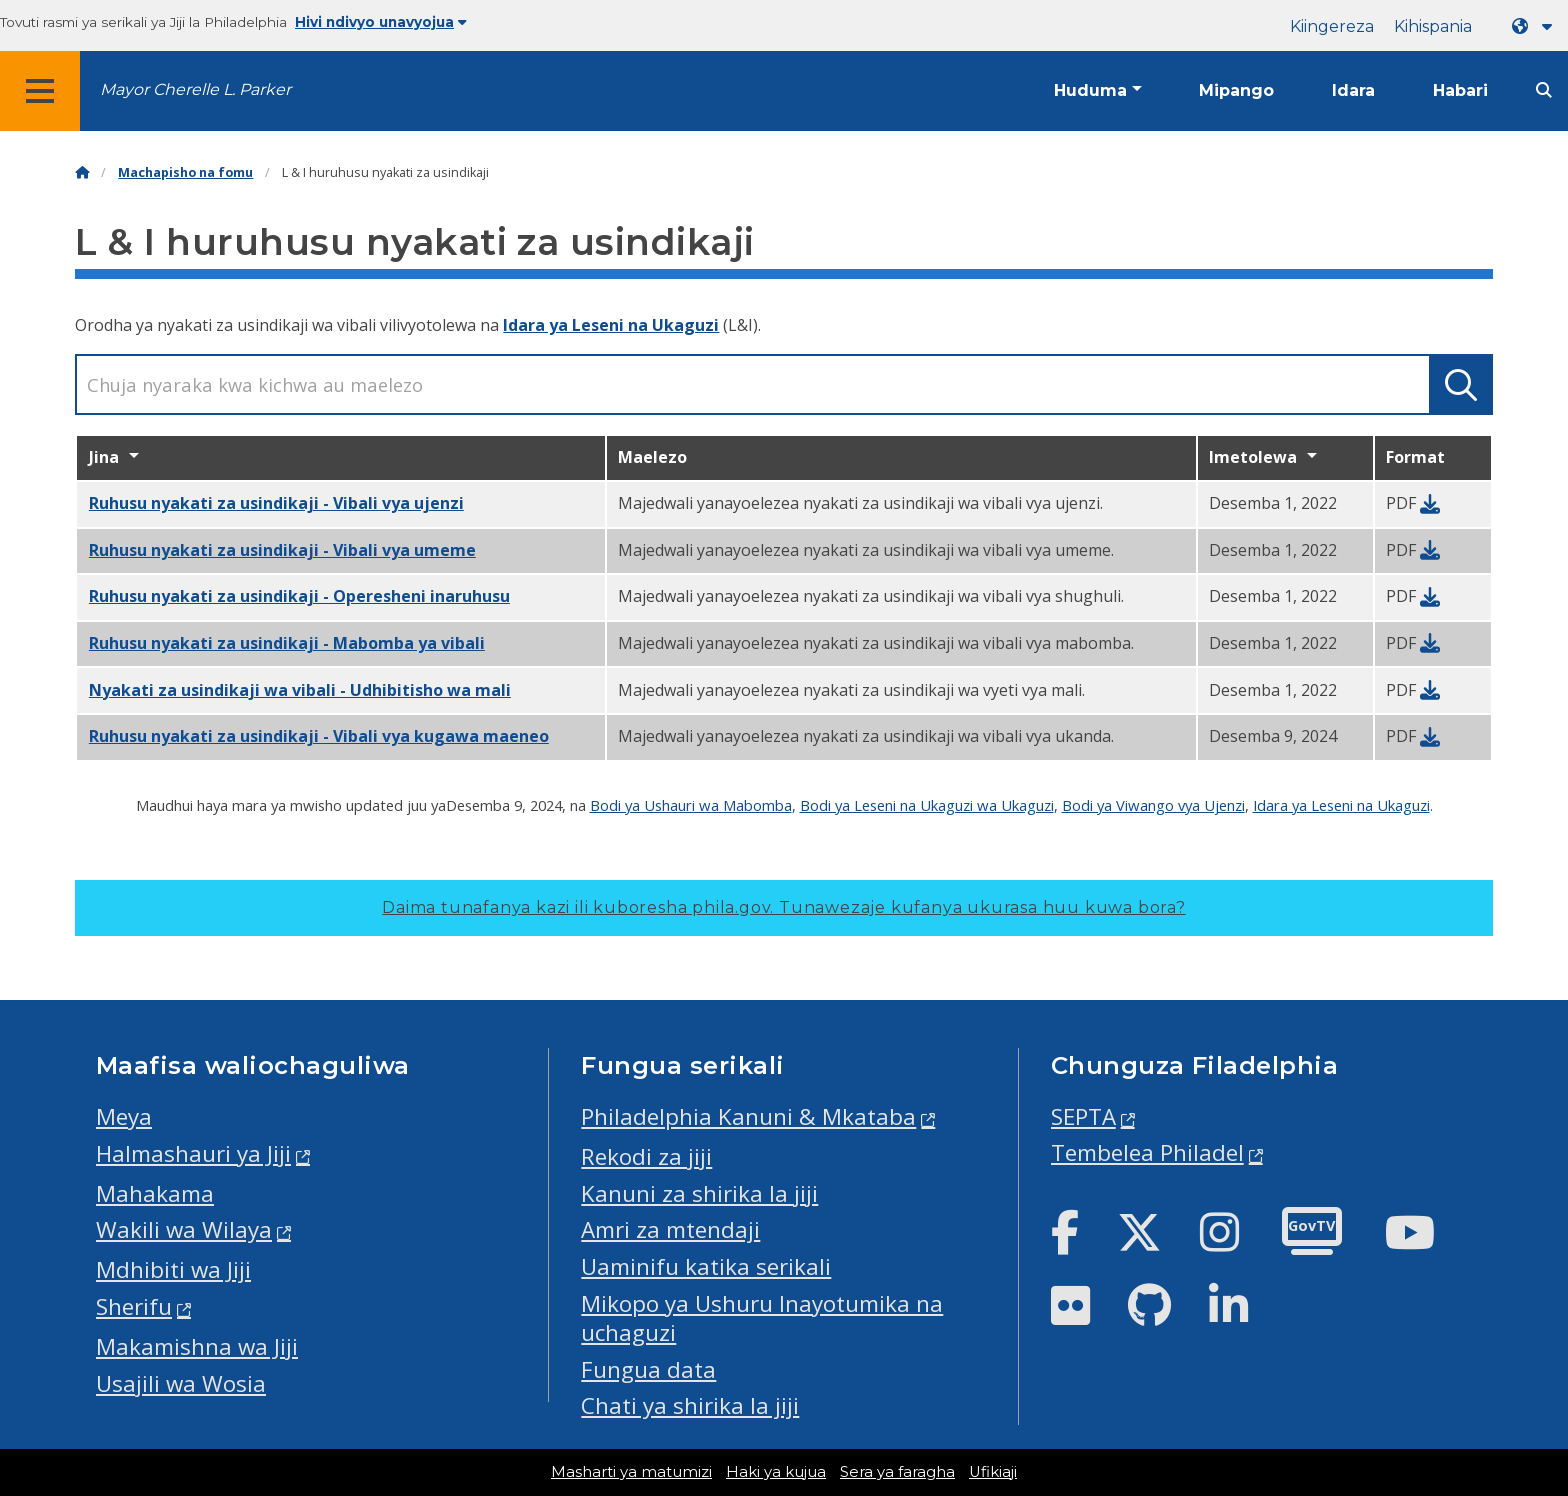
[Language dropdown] (1536, 26)
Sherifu (134, 1306)
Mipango (1236, 90)
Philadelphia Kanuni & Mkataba (748, 1116)
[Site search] (1544, 90)
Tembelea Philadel (1147, 1152)
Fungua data (648, 1369)
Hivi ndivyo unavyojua (381, 22)
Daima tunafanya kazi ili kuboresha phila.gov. (784, 907)
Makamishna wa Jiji (197, 1346)
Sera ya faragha (897, 1472)
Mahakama (155, 1193)
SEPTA (1083, 1116)
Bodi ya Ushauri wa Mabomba (691, 805)
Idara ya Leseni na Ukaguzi (611, 325)
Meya (124, 1116)
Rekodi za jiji (646, 1156)
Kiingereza (1332, 26)
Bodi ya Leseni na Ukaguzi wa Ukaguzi (927, 805)
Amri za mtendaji (670, 1229)
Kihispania (1433, 26)
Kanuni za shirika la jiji (699, 1193)
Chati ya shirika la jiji (690, 1405)
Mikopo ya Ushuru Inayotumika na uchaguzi (762, 1318)
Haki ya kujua (776, 1472)
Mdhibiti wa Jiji (173, 1269)
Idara (1353, 90)
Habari (1460, 90)
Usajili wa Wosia (181, 1383)
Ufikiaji (993, 1472)
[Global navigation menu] (40, 91)
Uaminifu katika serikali (706, 1266)
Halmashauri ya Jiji (193, 1153)
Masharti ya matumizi (631, 1472)
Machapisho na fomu (185, 172)
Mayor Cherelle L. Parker (195, 89)
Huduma (1090, 90)
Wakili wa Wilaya (184, 1229)
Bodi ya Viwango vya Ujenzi (1153, 805)
